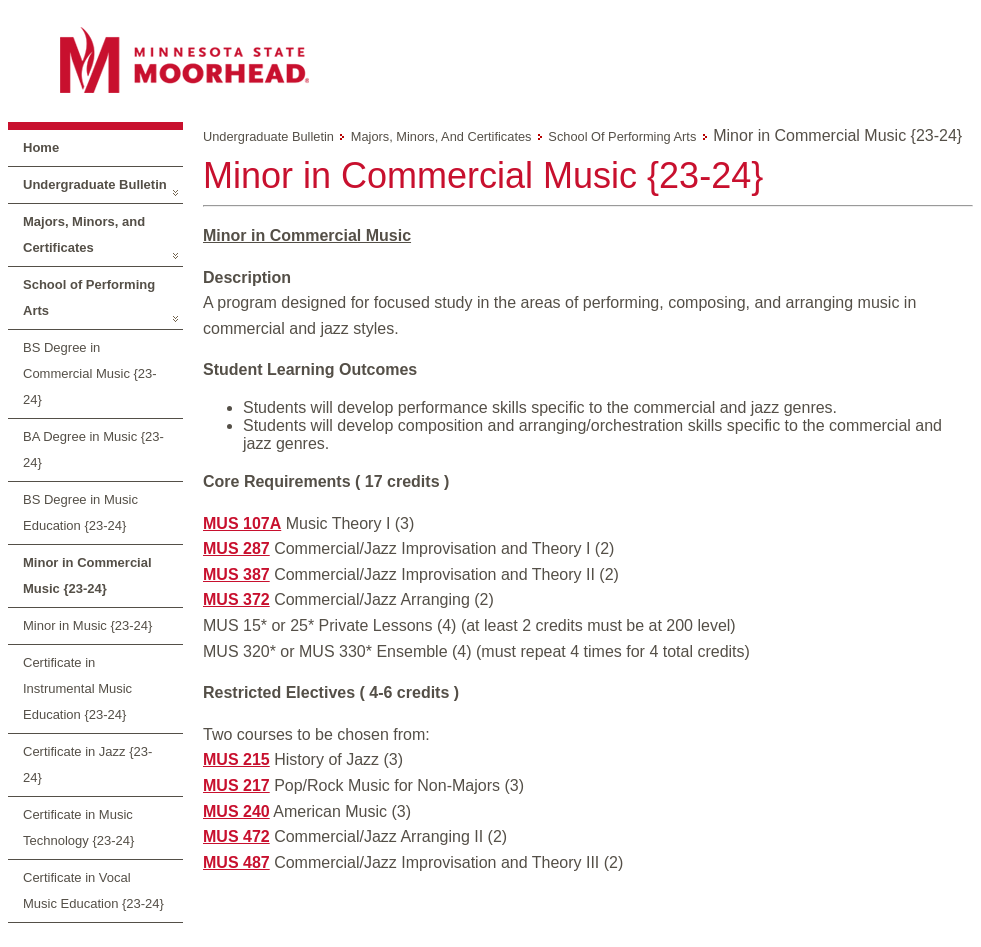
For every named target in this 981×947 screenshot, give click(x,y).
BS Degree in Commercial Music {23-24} (90, 373)
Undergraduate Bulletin (95, 184)
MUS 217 (236, 785)
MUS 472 (236, 836)
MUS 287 (236, 548)
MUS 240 (236, 811)
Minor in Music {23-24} (87, 625)
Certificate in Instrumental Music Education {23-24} (77, 688)
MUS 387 (236, 574)
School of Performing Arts (89, 297)
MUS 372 (236, 599)
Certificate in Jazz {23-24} (87, 764)
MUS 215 (236, 759)
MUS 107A (242, 523)
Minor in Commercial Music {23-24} (87, 575)
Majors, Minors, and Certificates (84, 234)
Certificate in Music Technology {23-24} (78, 827)
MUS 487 (236, 862)
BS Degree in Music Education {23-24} (80, 512)
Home (41, 147)
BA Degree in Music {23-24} (93, 449)
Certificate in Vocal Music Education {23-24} (93, 890)
